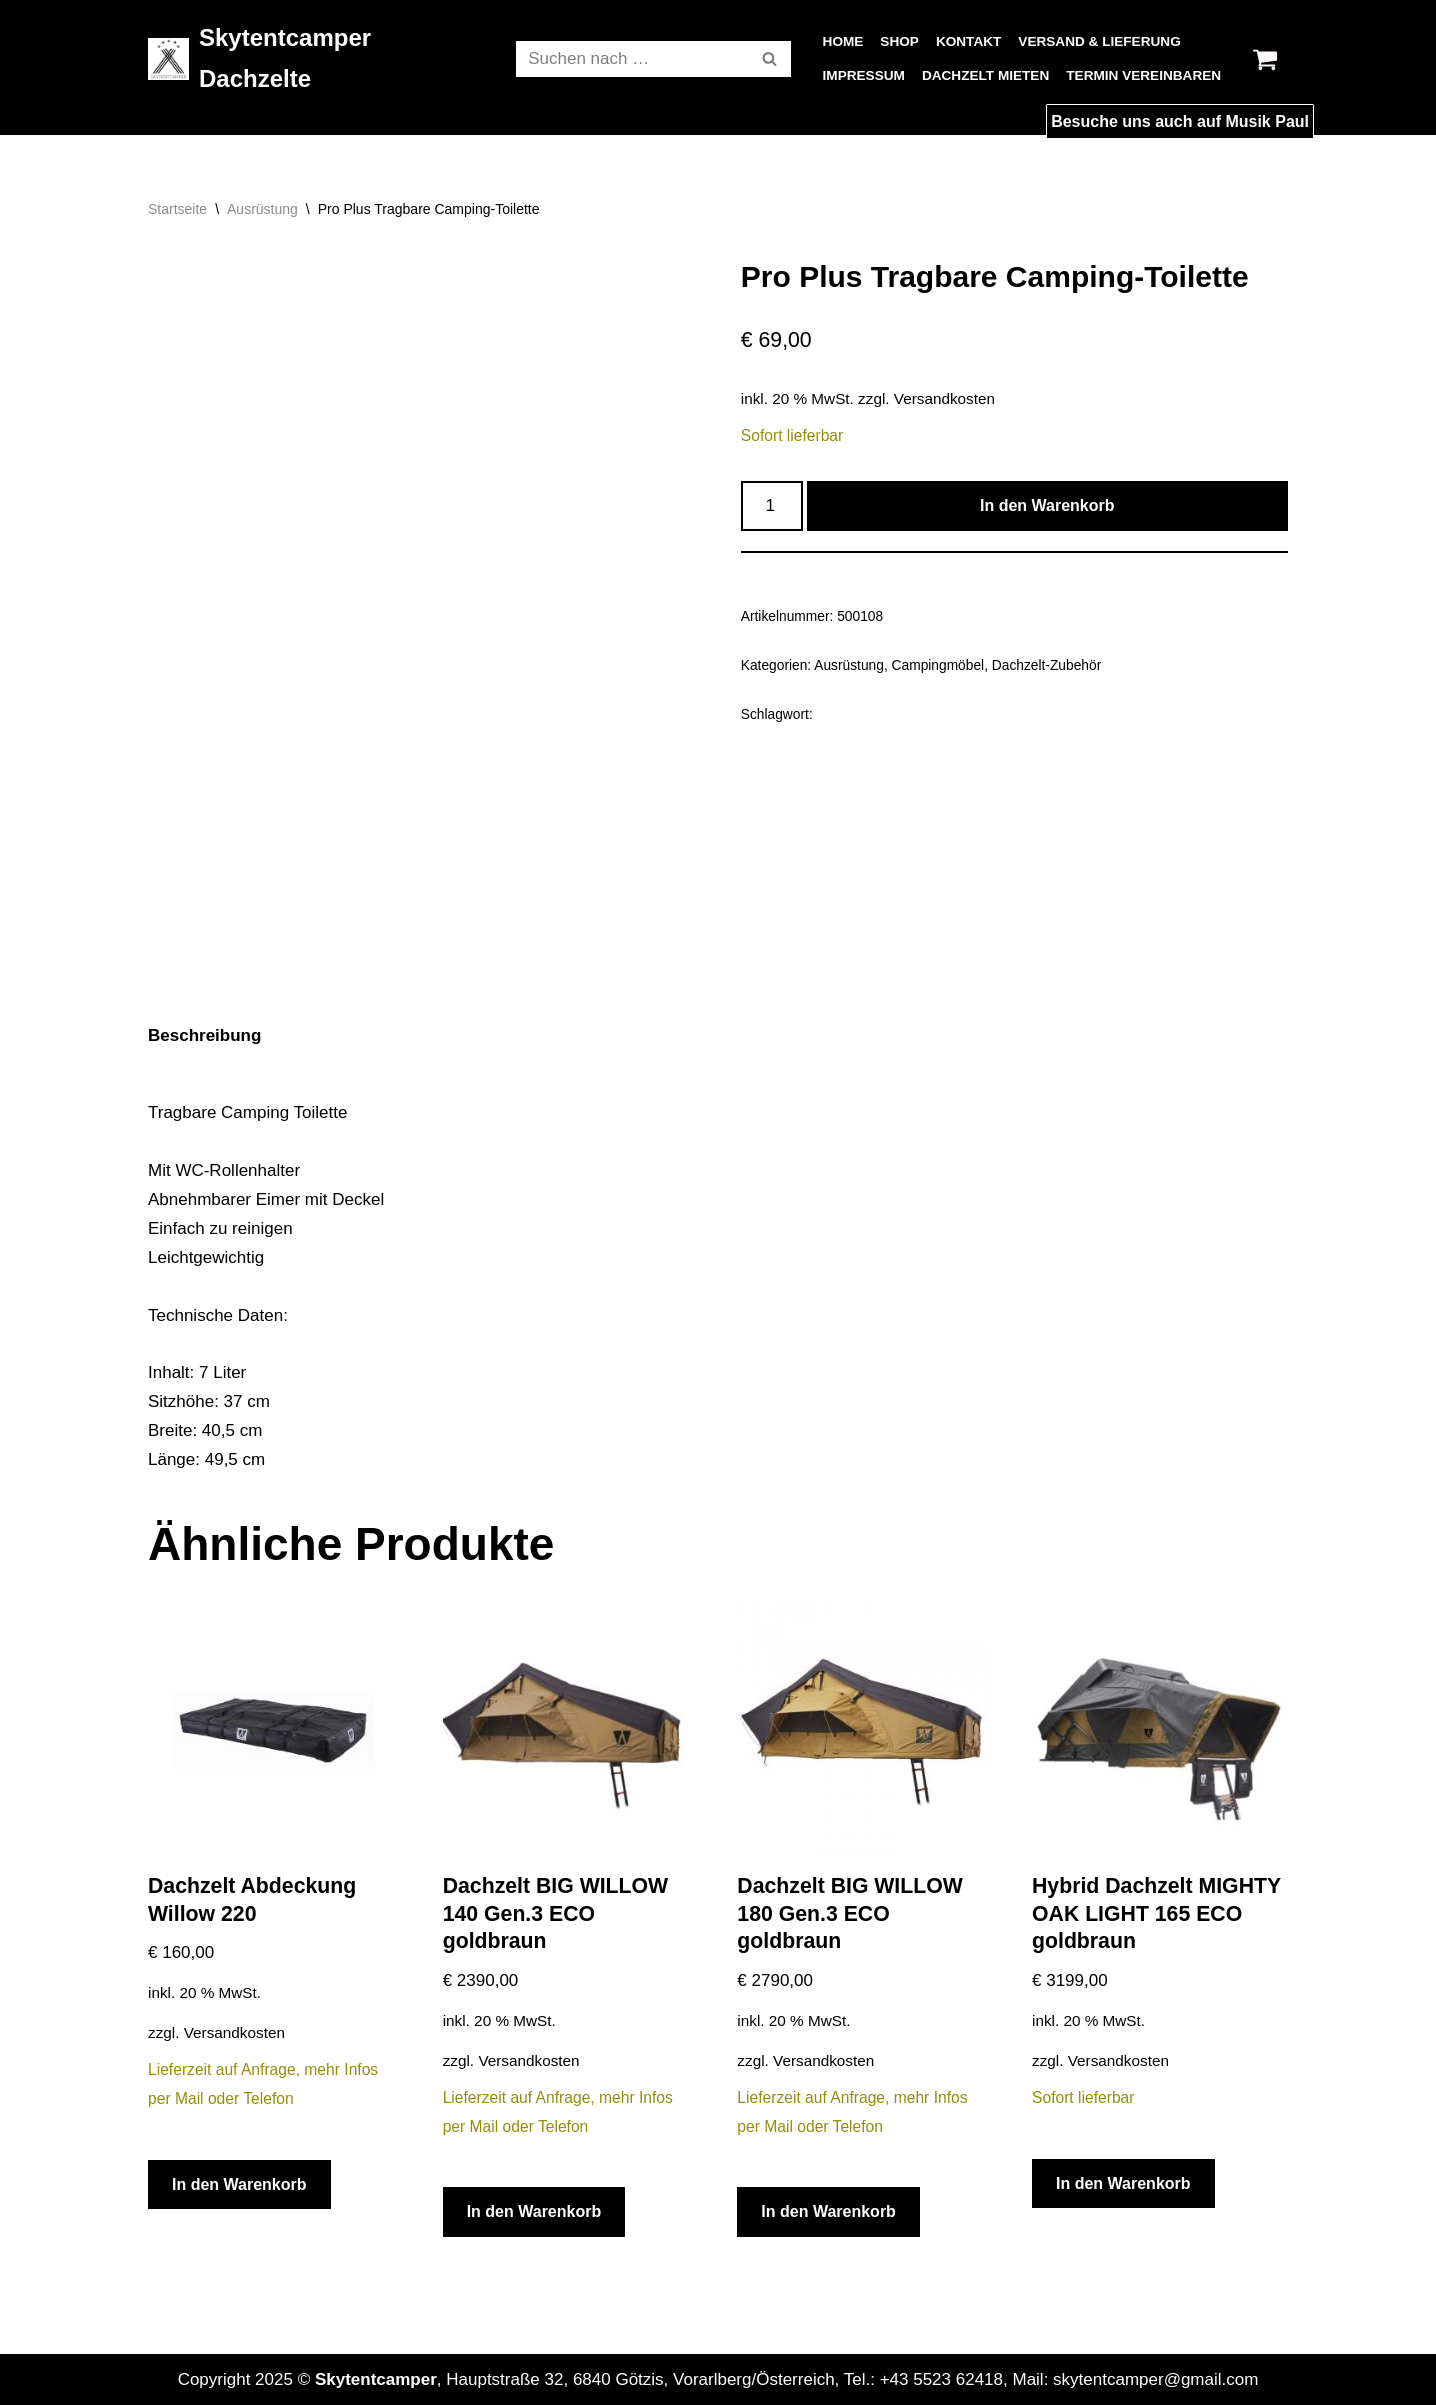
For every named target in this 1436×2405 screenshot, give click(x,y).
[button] (769, 58)
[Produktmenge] (772, 506)
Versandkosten (944, 398)
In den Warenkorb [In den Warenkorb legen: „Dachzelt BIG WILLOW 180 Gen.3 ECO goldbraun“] (828, 2211)
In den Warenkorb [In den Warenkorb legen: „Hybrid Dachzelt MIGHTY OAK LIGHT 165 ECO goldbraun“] (1123, 2183)
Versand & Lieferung (1099, 41)
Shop (899, 41)
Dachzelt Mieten (985, 75)
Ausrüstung (262, 209)
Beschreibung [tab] (204, 1035)
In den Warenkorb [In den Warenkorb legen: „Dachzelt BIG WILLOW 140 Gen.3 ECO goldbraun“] (534, 2211)
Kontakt (968, 41)
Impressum (864, 75)
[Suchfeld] (630, 59)
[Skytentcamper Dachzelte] (316, 59)
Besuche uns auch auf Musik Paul (1180, 121)
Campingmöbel (938, 665)
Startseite (177, 209)
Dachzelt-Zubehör (1046, 665)
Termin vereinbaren (1143, 75)
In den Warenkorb (1047, 505)
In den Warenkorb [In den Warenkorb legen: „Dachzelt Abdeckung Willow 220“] (239, 2184)
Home (843, 41)
